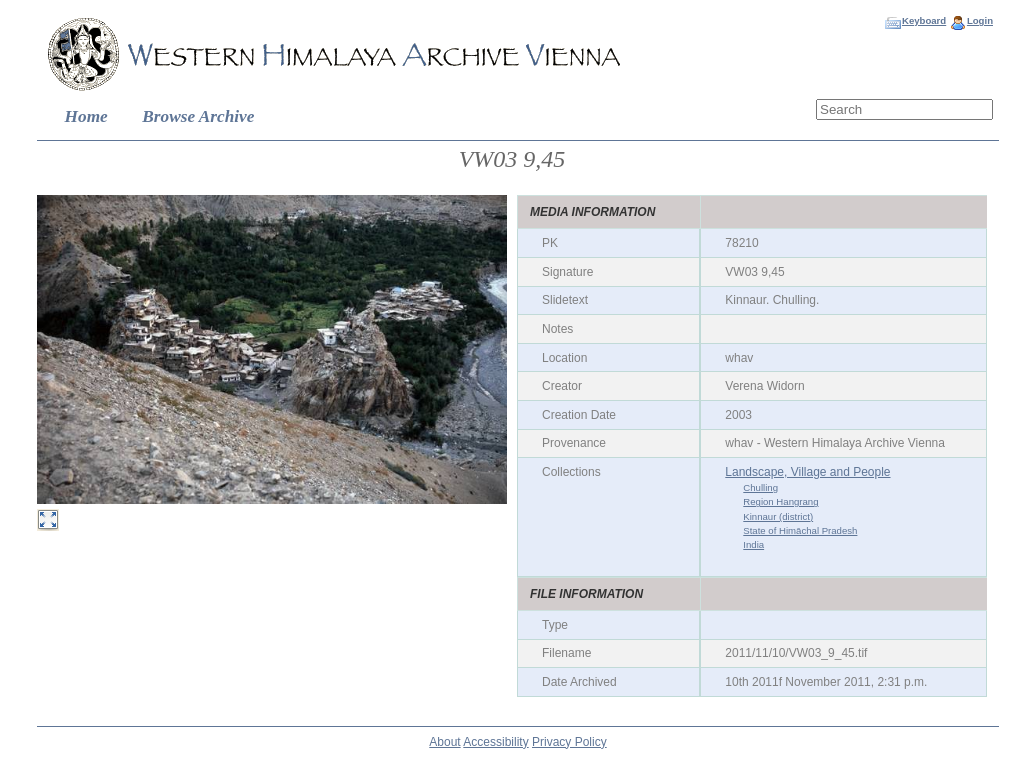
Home (86, 116)
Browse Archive (198, 116)
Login (980, 20)
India (753, 544)
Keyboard (924, 20)
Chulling (760, 487)
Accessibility (495, 742)
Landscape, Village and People (807, 472)
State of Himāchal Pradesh (800, 530)
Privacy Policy (569, 742)
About (444, 742)
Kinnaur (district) (778, 516)
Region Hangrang (780, 501)
